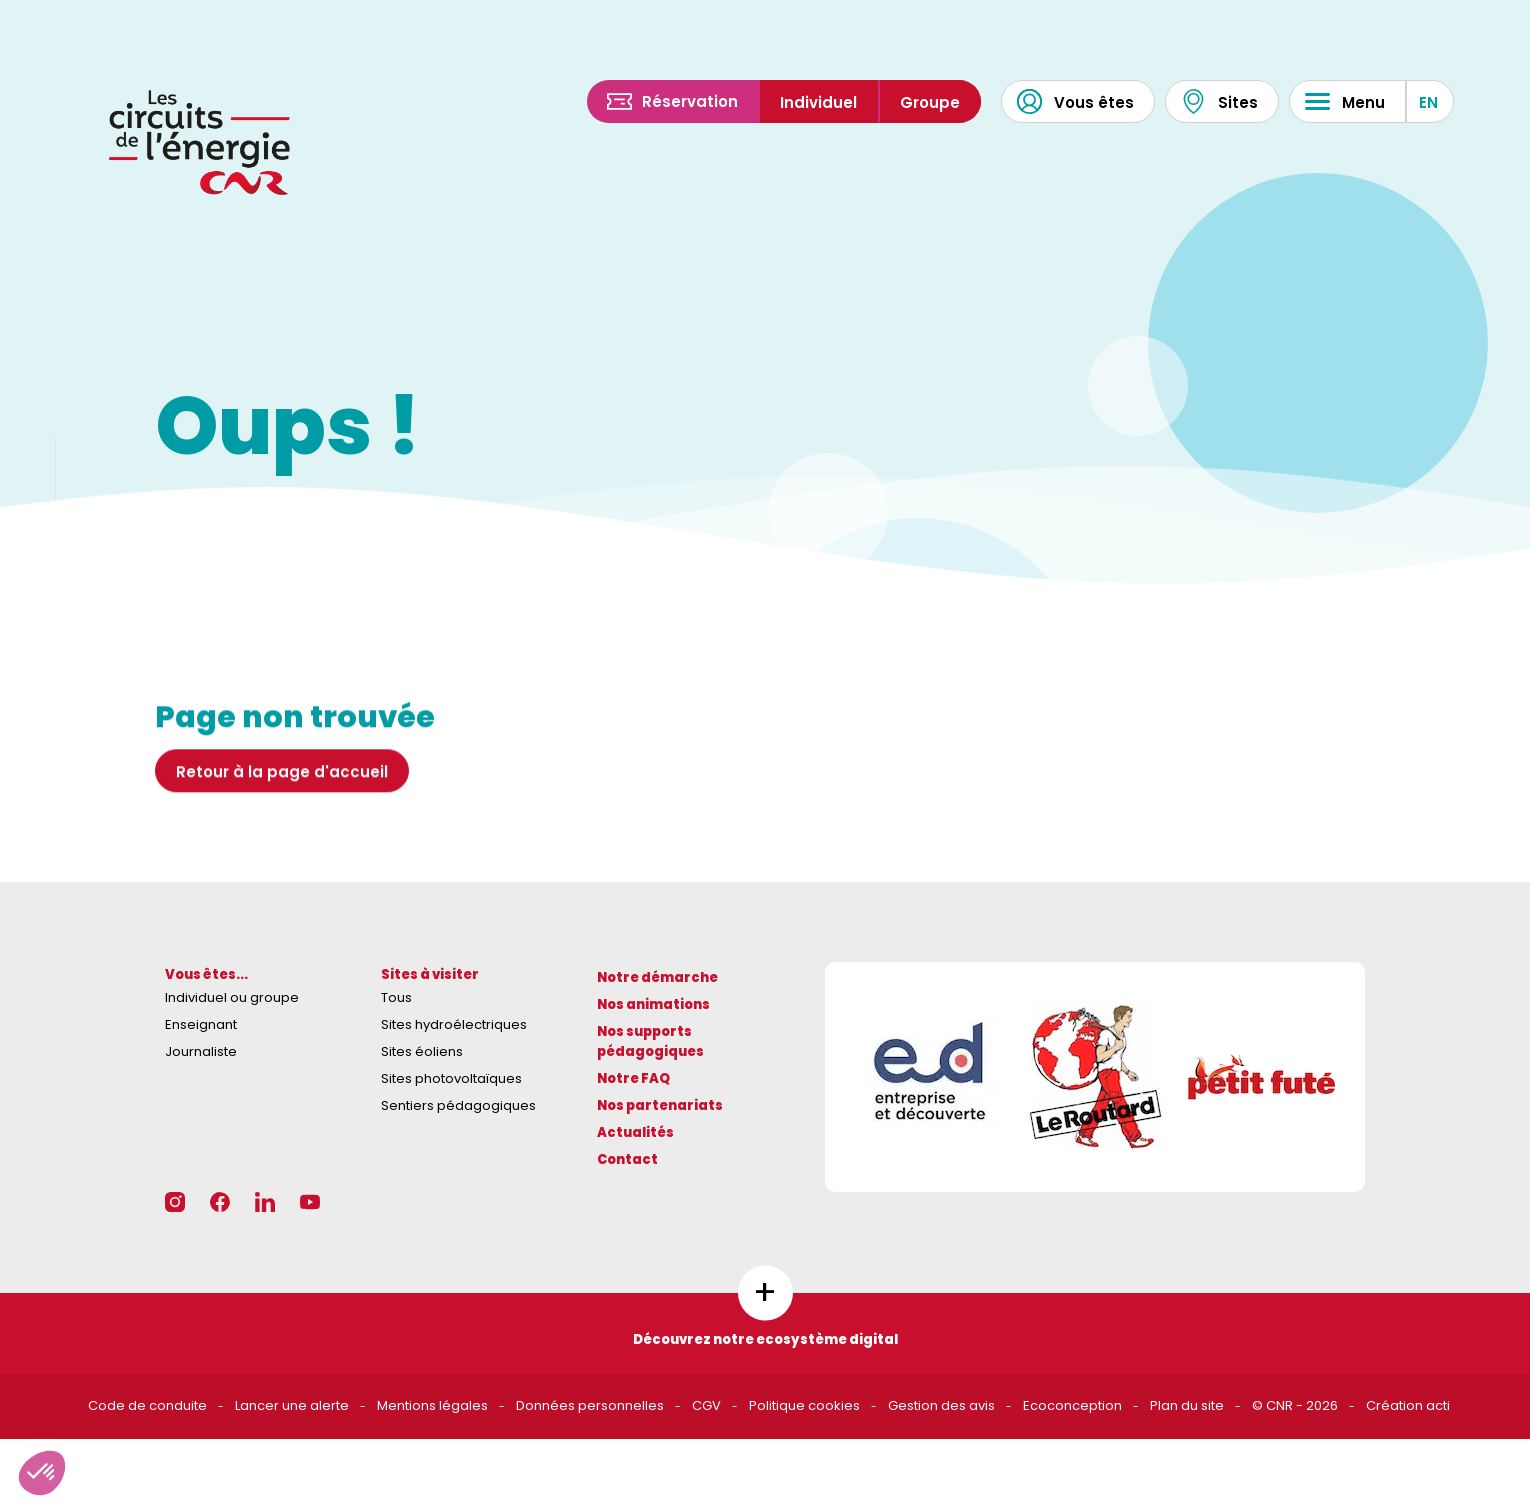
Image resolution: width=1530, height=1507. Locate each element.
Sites (1219, 101)
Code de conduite (147, 1405)
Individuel (818, 102)
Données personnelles (590, 1405)
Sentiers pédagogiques (458, 1105)
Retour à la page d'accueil (282, 787)
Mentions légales (432, 1405)
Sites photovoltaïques (451, 1078)
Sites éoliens (422, 1051)
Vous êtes (1075, 101)
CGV (706, 1405)
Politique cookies (804, 1405)
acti (1438, 1405)
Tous (396, 997)
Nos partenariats (660, 1105)
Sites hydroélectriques (454, 1024)
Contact (627, 1159)
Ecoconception (1072, 1405)
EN (1428, 102)
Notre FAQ (633, 1078)
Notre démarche (657, 977)
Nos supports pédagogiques (650, 1042)
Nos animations (653, 1004)
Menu (1345, 101)
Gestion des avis (941, 1405)
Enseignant (201, 1024)
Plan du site (1187, 1405)
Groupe (930, 102)
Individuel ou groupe (232, 997)
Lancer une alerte (292, 1405)
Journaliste (201, 1051)
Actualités (635, 1132)
